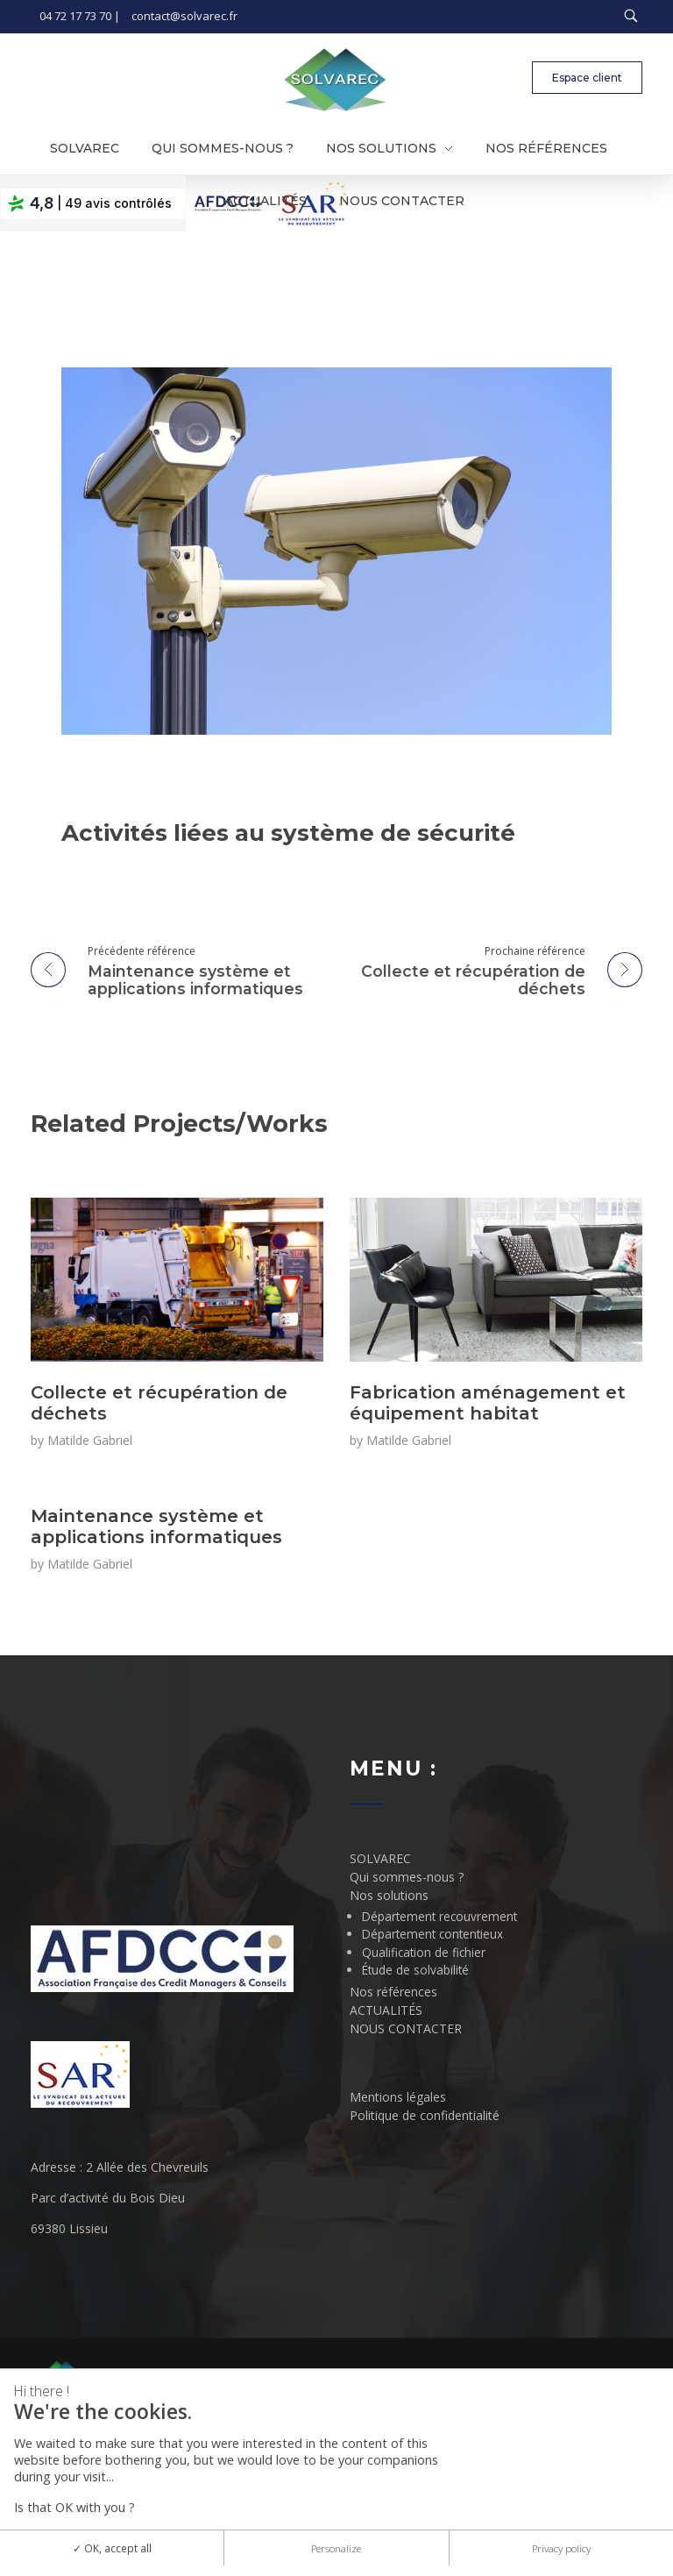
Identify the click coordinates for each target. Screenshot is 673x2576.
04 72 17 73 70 (75, 16)
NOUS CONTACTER (406, 2028)
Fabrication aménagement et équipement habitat (488, 1403)
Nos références (393, 1991)
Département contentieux (432, 1933)
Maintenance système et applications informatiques (156, 1526)
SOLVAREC (380, 1858)
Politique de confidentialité (424, 2115)
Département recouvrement (439, 1916)
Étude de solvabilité (415, 1969)
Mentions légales (398, 2097)
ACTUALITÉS (386, 2010)
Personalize (336, 2548)
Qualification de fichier (423, 1952)
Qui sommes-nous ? (407, 1876)
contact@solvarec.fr (184, 16)
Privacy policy (561, 2548)
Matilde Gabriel (89, 1440)
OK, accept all (112, 2548)
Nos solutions (389, 1895)
